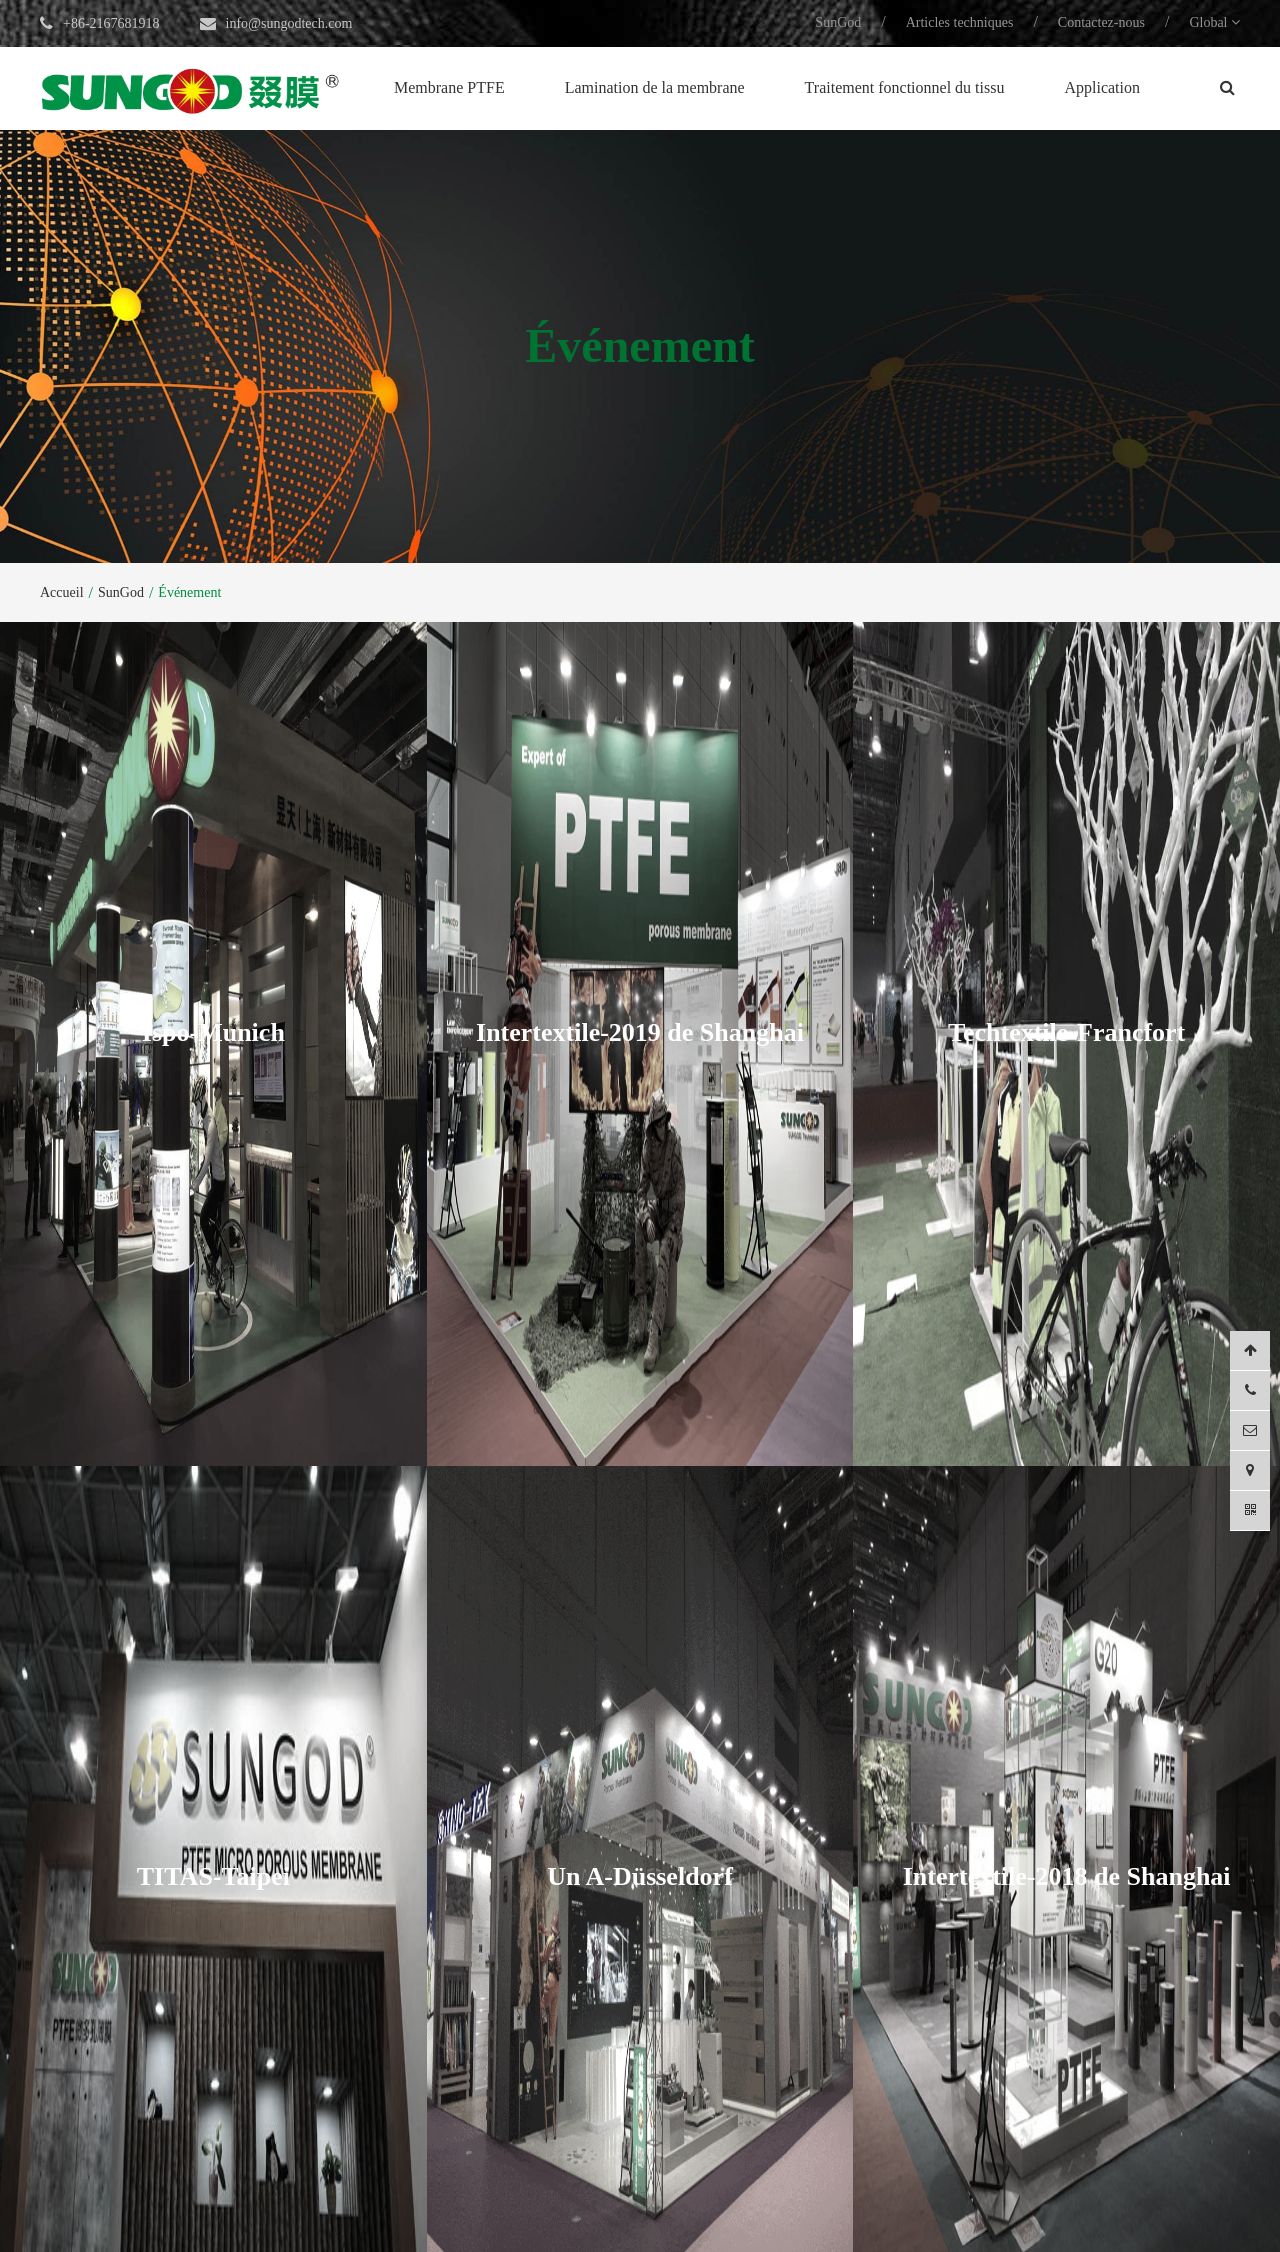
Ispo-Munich (213, 1005)
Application (1102, 87)
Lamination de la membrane (655, 87)
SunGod (838, 22)
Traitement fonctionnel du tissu (905, 87)
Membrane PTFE (449, 87)
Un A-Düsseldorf (640, 1795)
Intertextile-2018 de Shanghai (1067, 1795)
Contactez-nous (1101, 22)
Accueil (62, 592)
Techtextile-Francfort (1066, 1005)
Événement (189, 592)
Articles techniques (960, 22)
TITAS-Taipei (213, 1795)
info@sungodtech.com (289, 23)
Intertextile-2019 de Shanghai (640, 1005)
